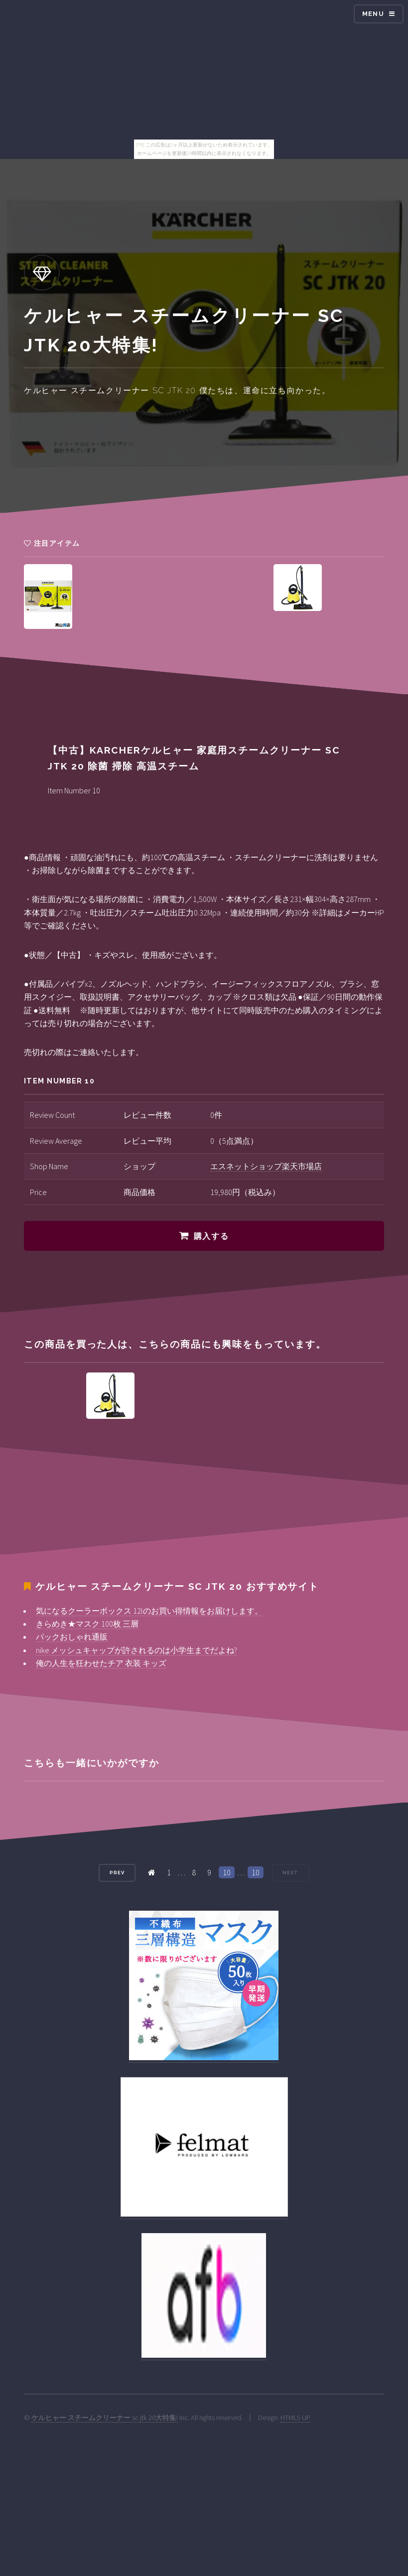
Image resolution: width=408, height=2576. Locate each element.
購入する (211, 1236)
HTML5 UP (295, 2417)
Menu (373, 13)
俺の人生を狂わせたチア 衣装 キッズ (101, 1663)
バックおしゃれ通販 (72, 1637)
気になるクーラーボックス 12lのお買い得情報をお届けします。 (149, 1611)
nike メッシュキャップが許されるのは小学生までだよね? (136, 1650)
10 (227, 1872)
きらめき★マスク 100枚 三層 (87, 1624)
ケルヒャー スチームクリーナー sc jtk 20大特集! (104, 2417)
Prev (117, 1872)
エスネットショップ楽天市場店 (266, 1166)
